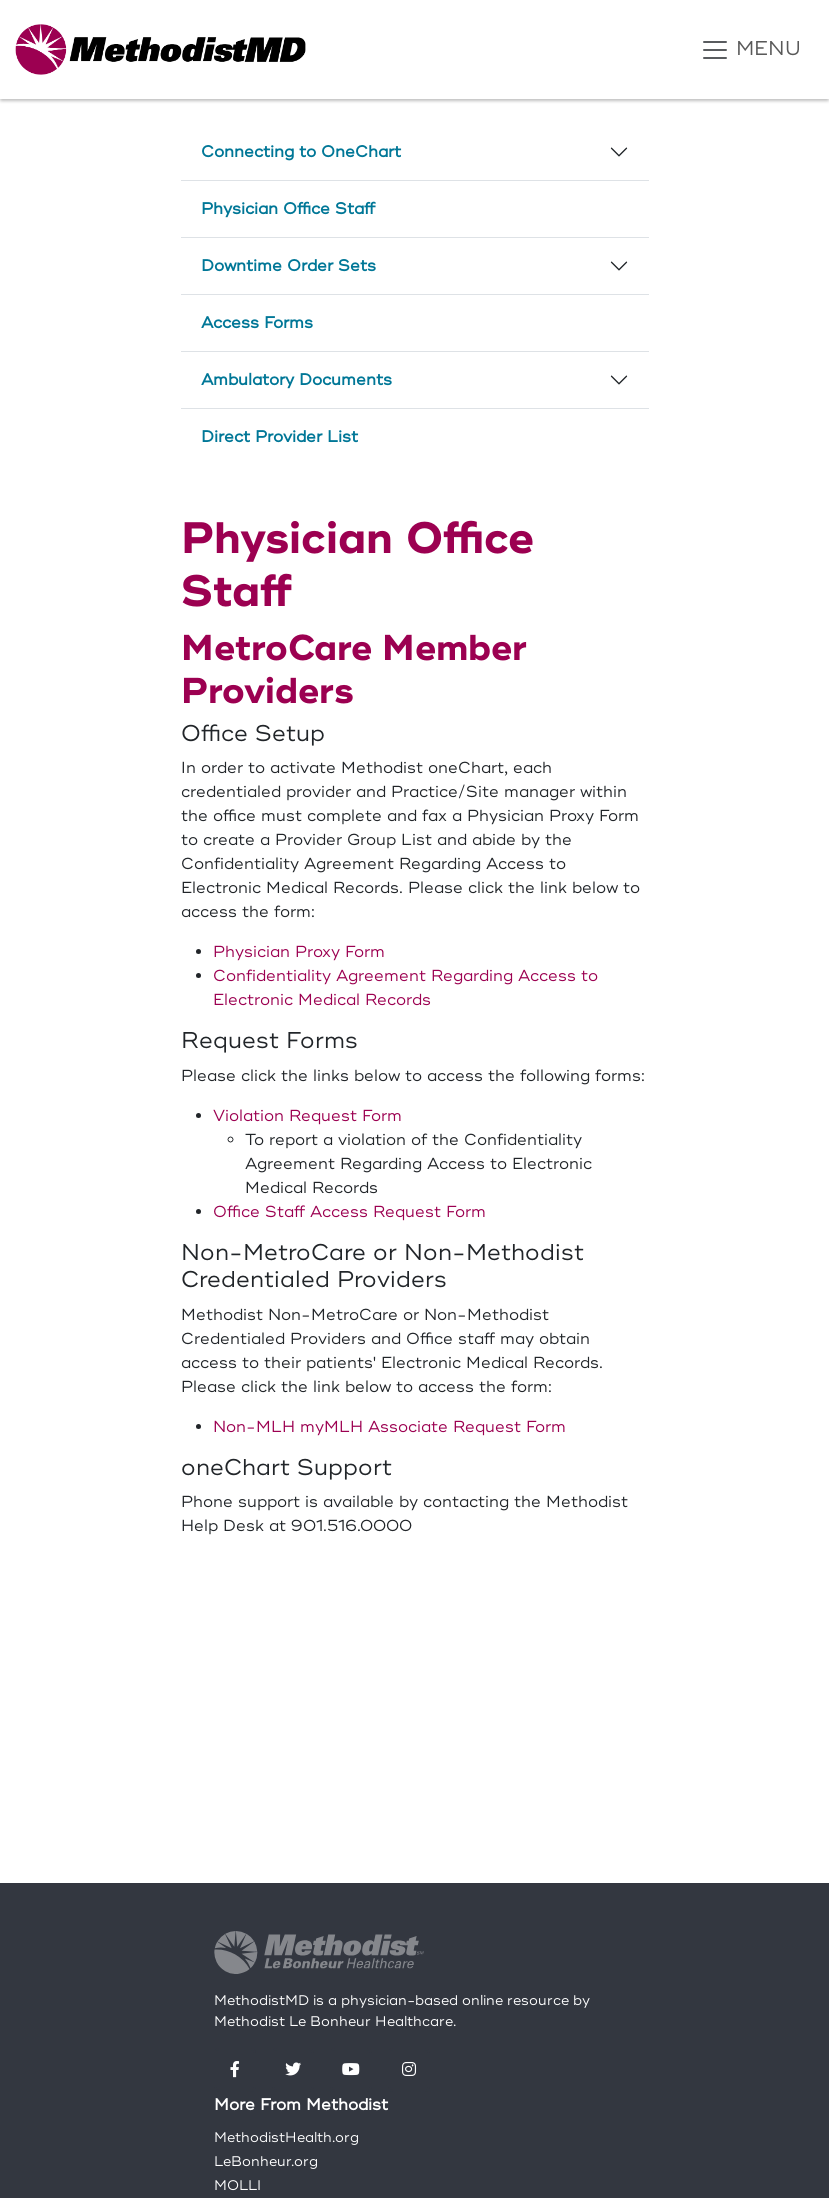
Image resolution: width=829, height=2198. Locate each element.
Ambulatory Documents (296, 380)
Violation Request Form (307, 1116)
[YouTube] (351, 2070)
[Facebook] (235, 2070)
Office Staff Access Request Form (349, 1212)
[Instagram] (409, 2070)
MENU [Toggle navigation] (750, 50)
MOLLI (237, 2185)
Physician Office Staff (288, 209)
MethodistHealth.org (286, 2137)
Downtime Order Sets (288, 266)
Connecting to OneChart (301, 152)
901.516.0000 (351, 1526)
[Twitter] (293, 2070)
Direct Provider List (279, 437)
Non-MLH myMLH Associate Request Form (389, 1427)
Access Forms (257, 323)
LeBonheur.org (266, 2161)
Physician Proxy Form (299, 952)
